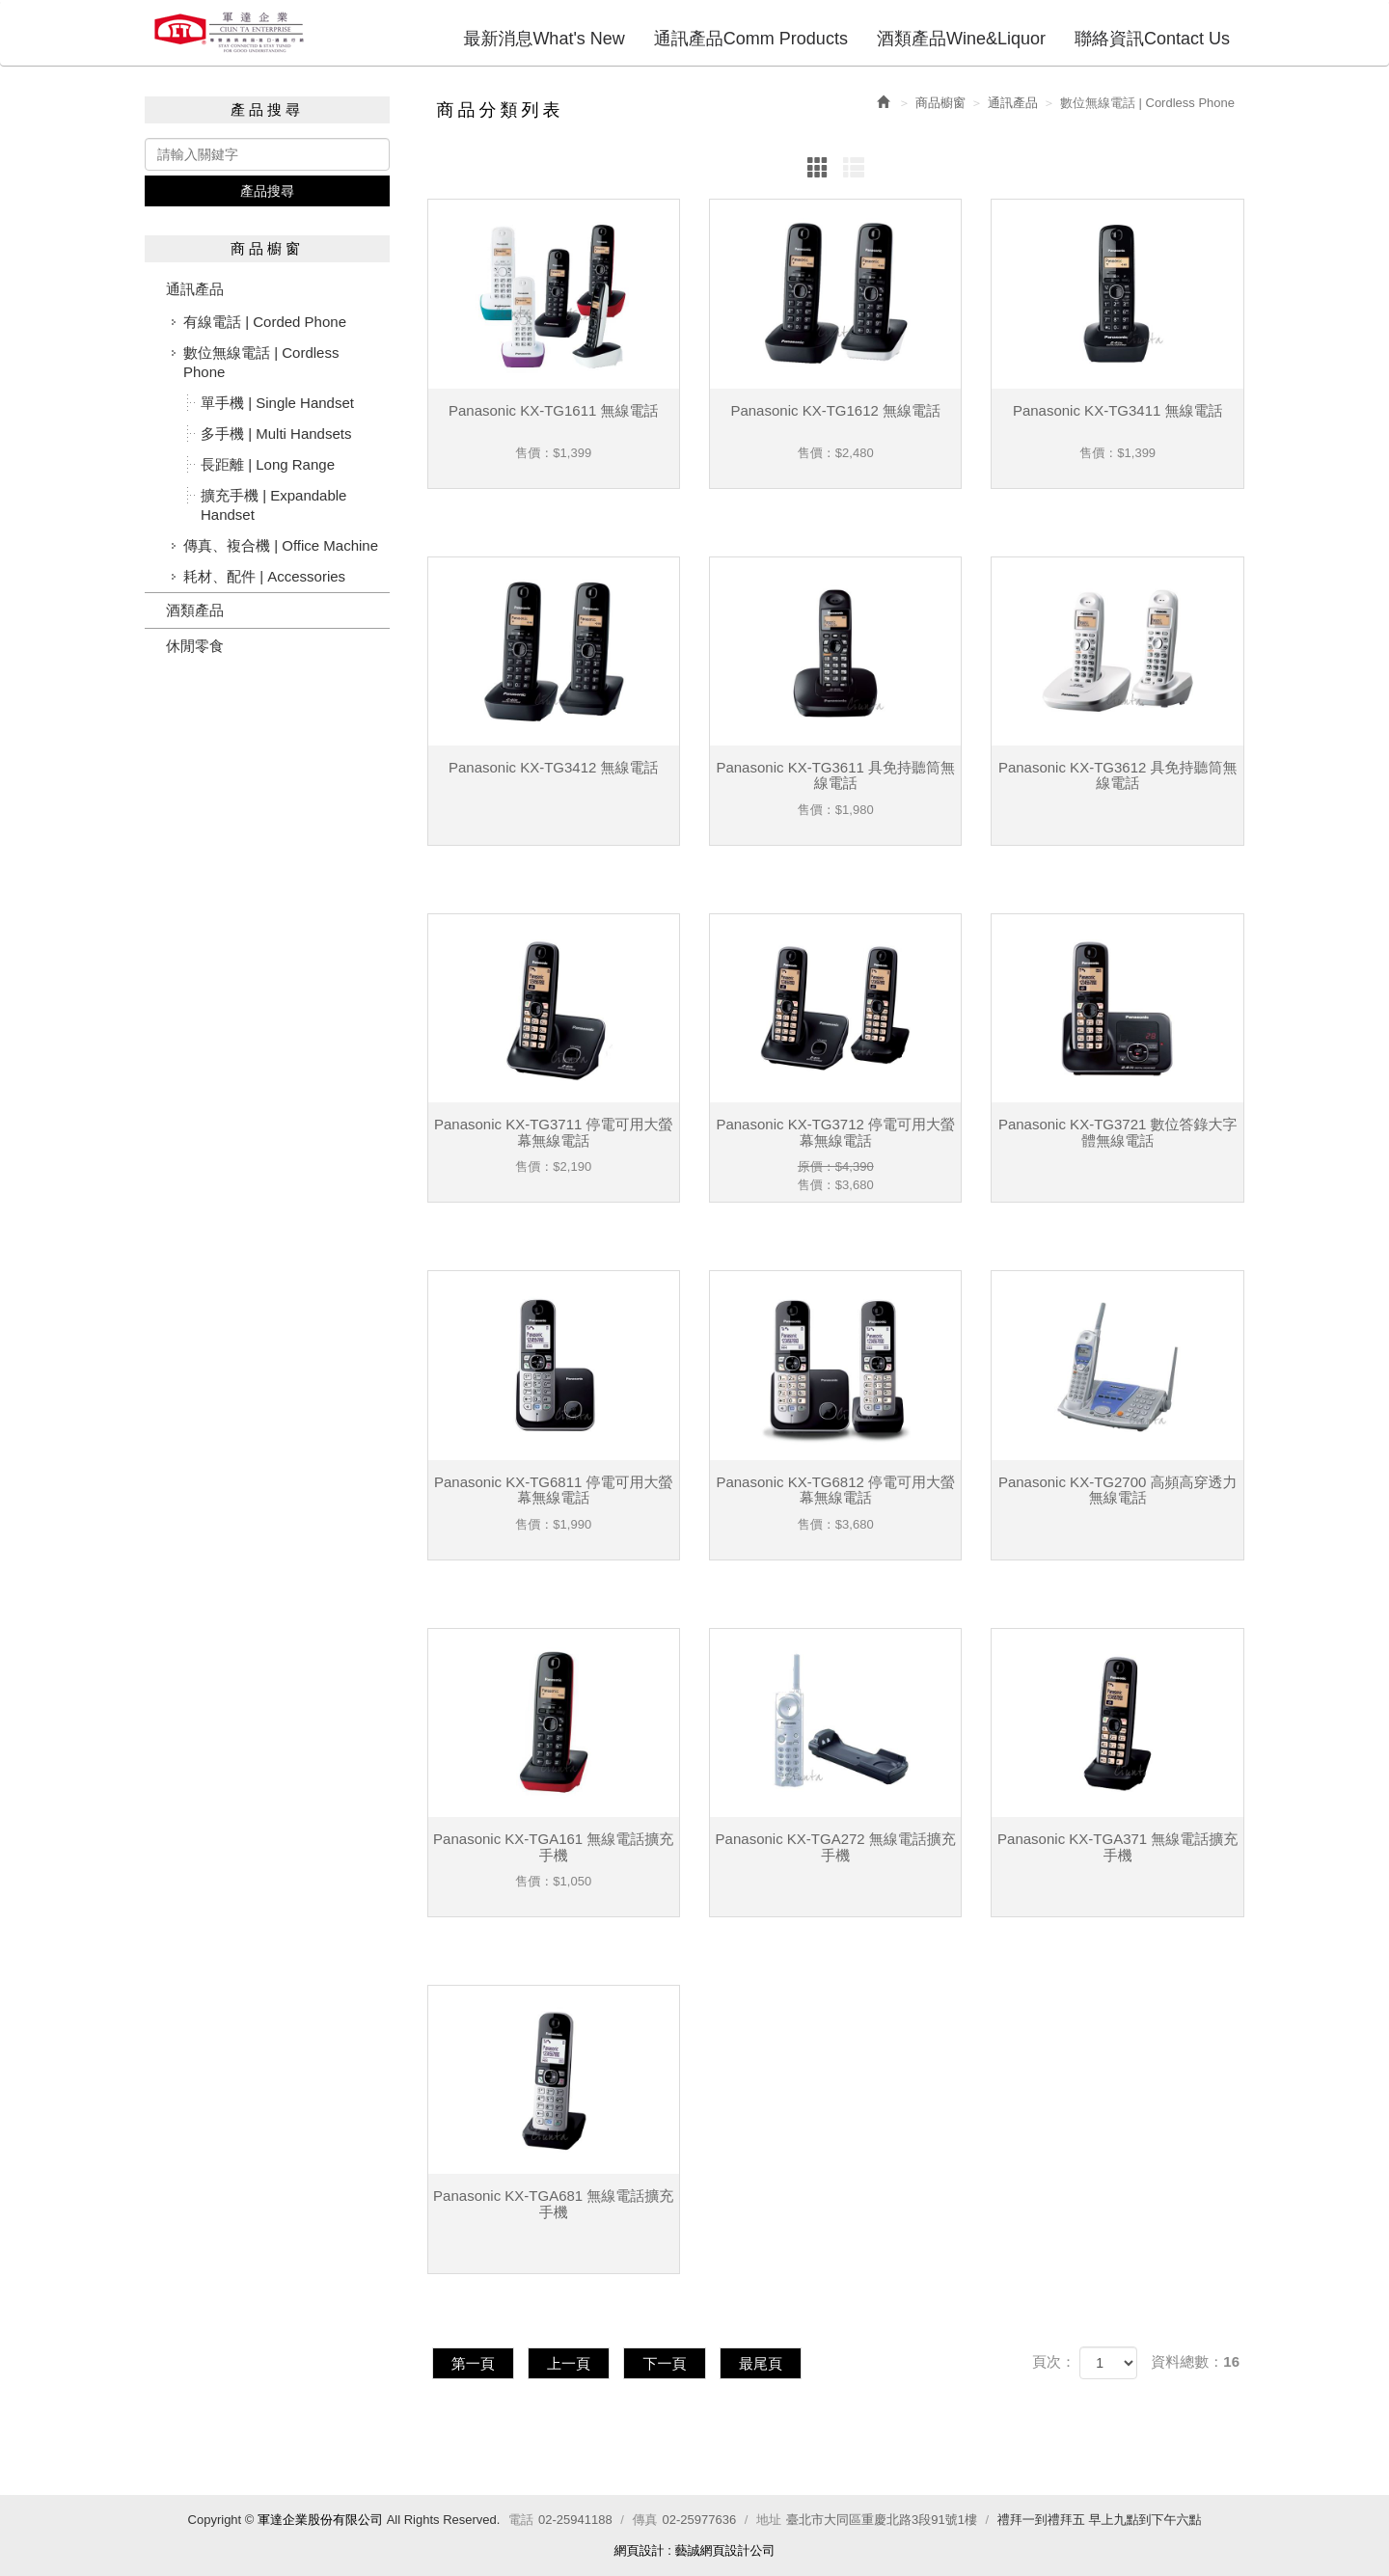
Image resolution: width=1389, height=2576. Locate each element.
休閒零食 (195, 645)
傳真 (645, 2519)
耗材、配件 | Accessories (264, 576)
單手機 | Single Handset (277, 402)
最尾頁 (766, 2362)
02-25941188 (575, 2519)
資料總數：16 (1195, 2361)
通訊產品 (195, 289)
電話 (520, 2519)
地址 (768, 2519)
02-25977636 (700, 2519)
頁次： (1054, 2361)
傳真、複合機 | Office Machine (280, 545)
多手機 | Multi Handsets (276, 433)
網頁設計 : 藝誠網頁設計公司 (695, 2550)
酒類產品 (195, 610)
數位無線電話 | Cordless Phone (261, 362)
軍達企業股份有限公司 (229, 32)
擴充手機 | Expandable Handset (273, 505)
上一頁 (571, 2362)
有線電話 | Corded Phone (264, 321)
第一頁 (474, 2362)
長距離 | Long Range (268, 464)
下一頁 (669, 2362)
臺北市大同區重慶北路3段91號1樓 (881, 2519)
